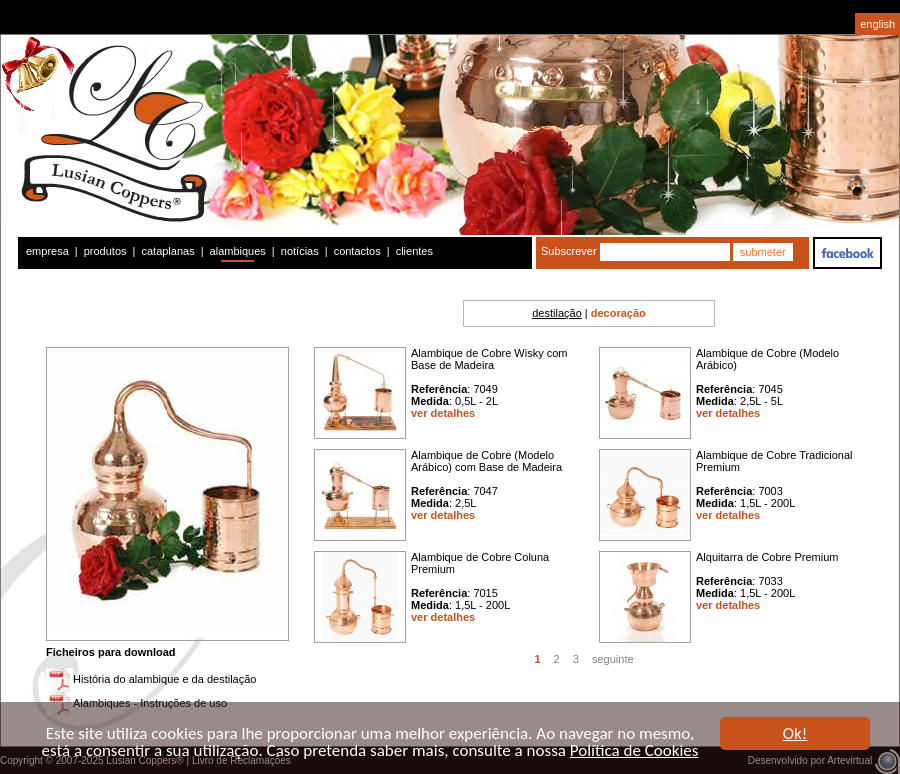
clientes (414, 251)
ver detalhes (443, 413)
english (877, 24)
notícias (300, 251)
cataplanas (167, 251)
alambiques (238, 251)
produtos (105, 251)
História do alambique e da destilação (164, 679)
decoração (618, 313)
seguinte (613, 659)
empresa (47, 251)
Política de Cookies (634, 751)
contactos (357, 251)
